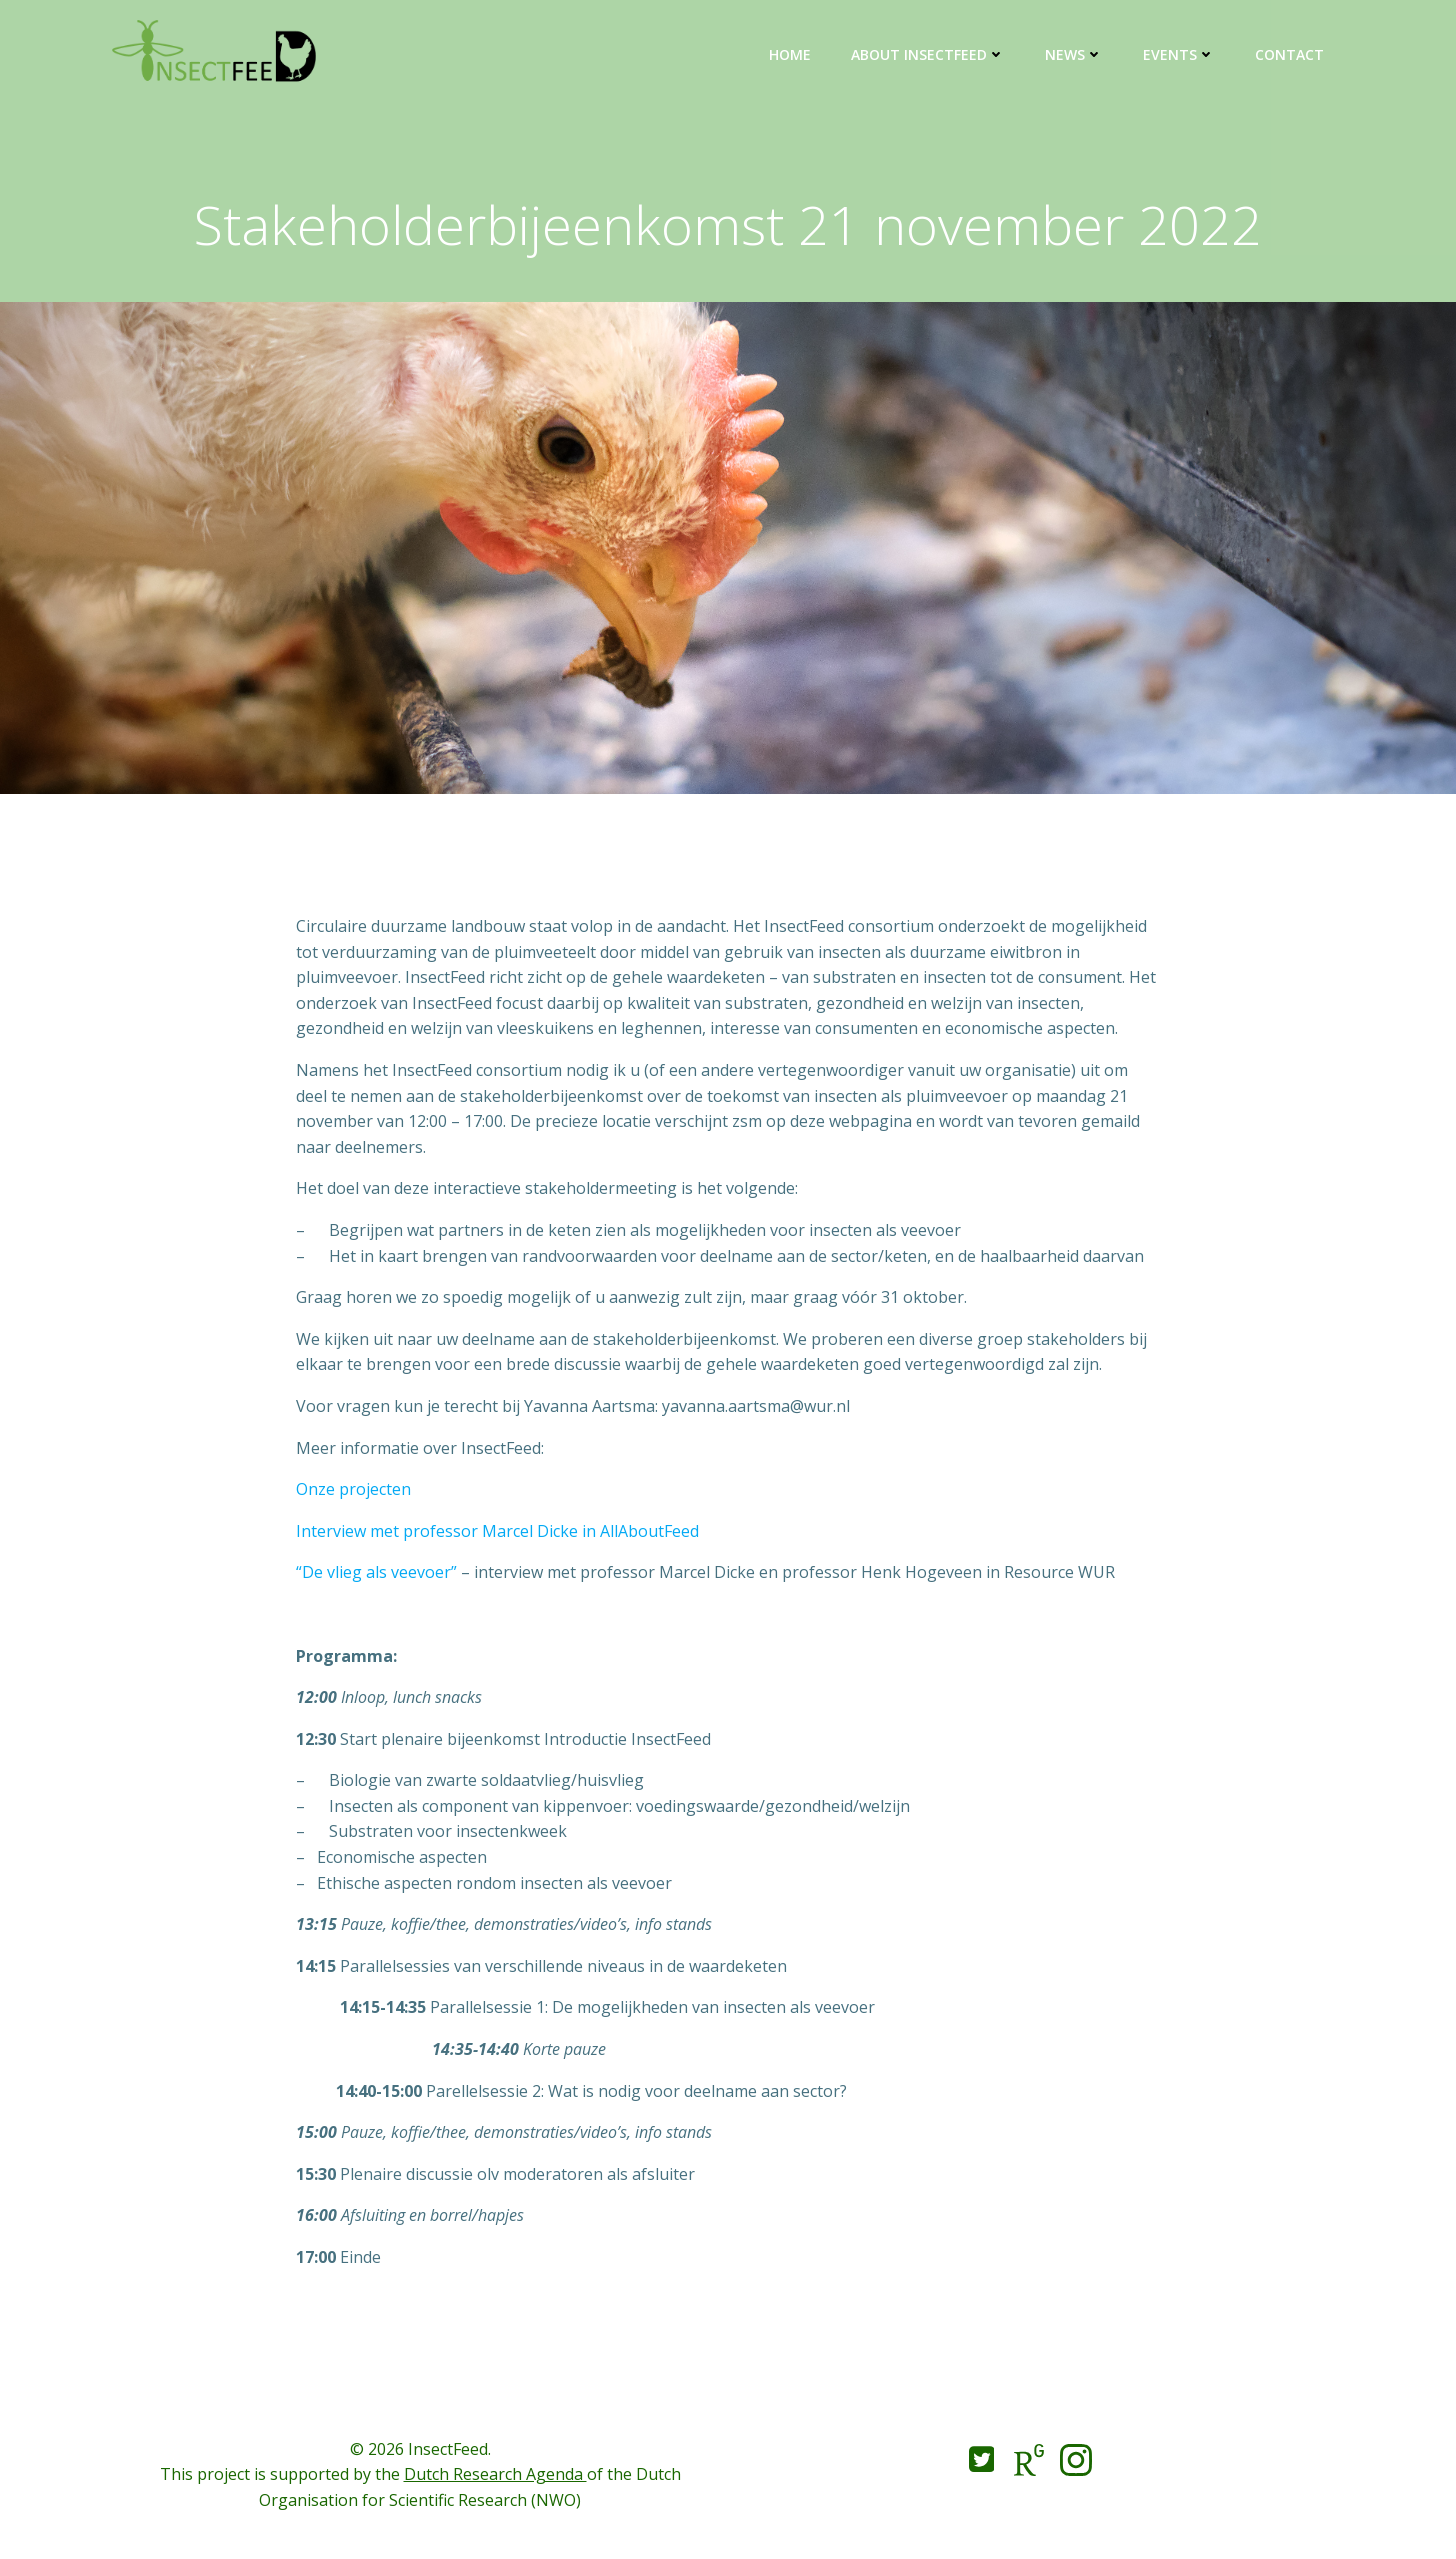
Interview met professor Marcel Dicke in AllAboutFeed (497, 1531)
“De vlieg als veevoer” (376, 1572)
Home (790, 54)
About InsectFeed (928, 54)
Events (1179, 54)
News (1074, 54)
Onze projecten (353, 1489)
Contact (1289, 54)
